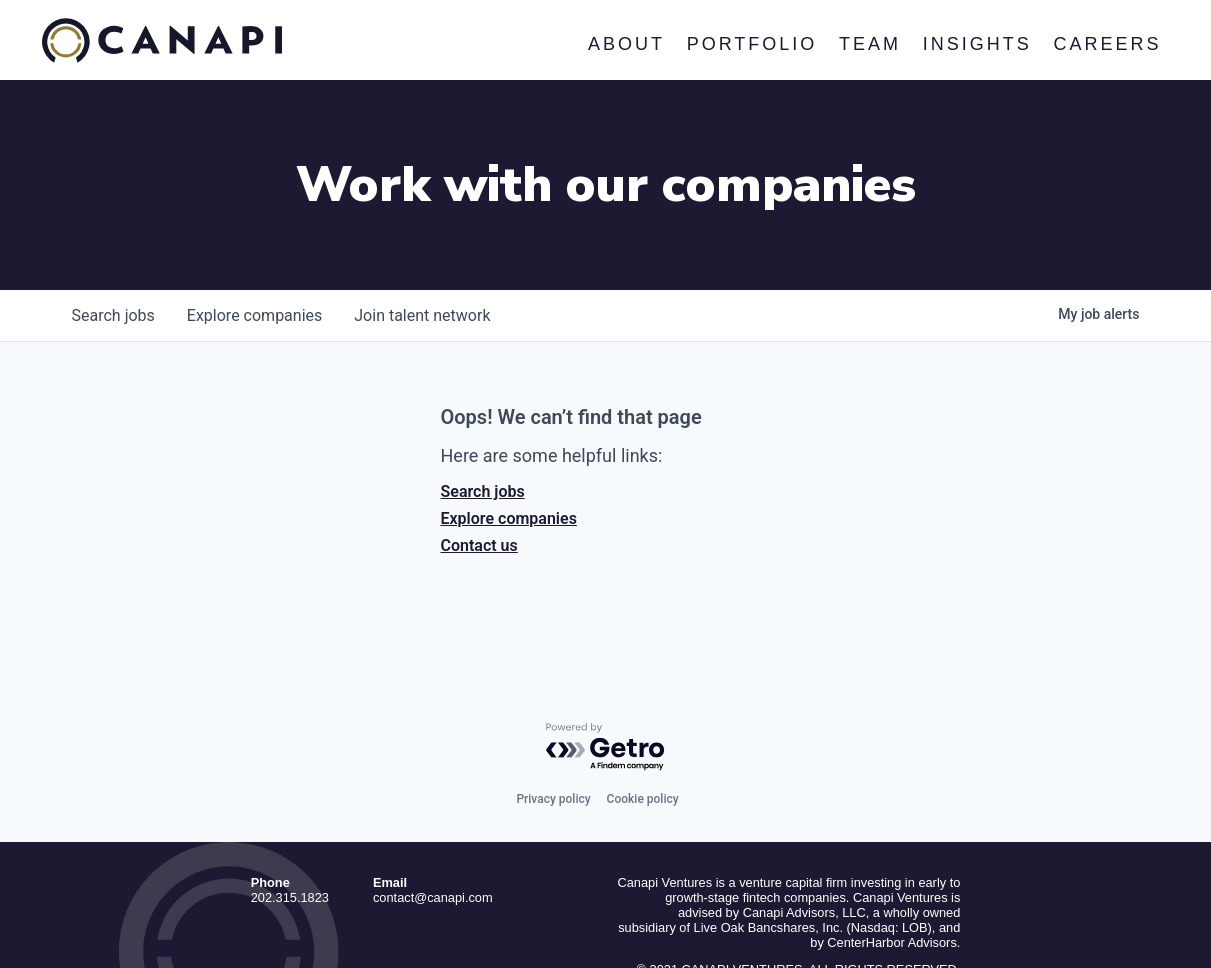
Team (870, 44)
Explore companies (509, 438)
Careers (1107, 44)
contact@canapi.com (433, 817)
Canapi (162, 41)
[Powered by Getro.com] (606, 667)
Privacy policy (553, 719)
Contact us (479, 465)
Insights (976, 44)
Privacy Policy (921, 917)
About (626, 44)
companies (254, 235)
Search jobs (483, 411)
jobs (113, 235)
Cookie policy (643, 719)
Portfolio (751, 44)
